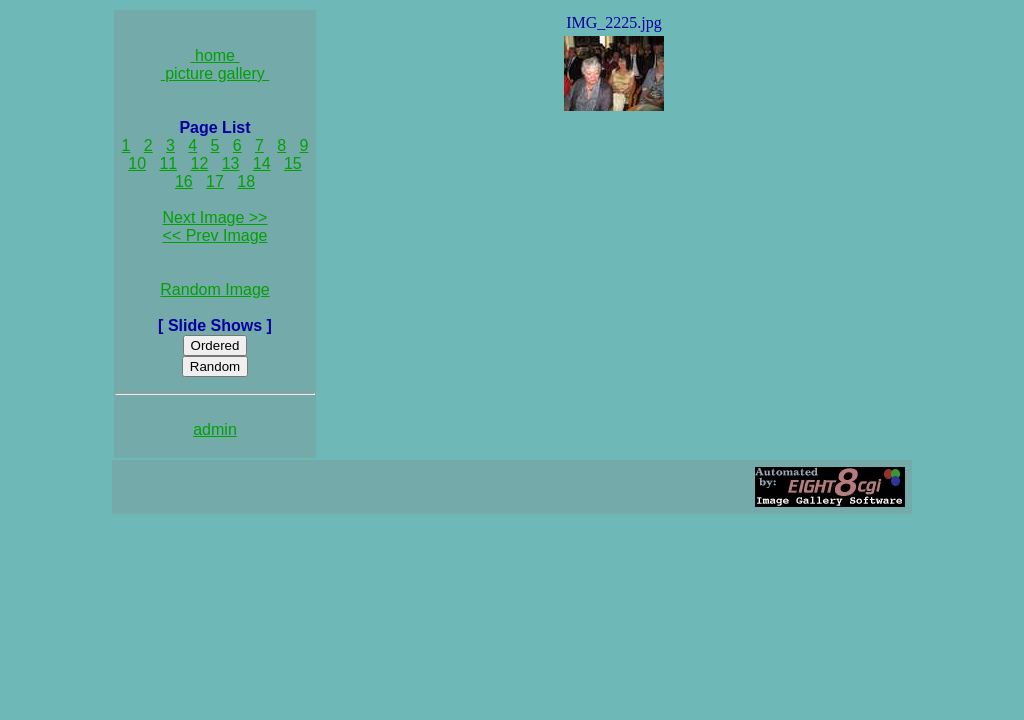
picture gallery (215, 73)
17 (215, 181)
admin (215, 429)
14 (262, 163)
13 (231, 163)
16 (184, 181)
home (215, 55)
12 (200, 163)
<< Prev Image (215, 235)
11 (168, 163)
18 (246, 181)
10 (137, 163)
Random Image (214, 289)
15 (293, 163)
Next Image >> (215, 217)
